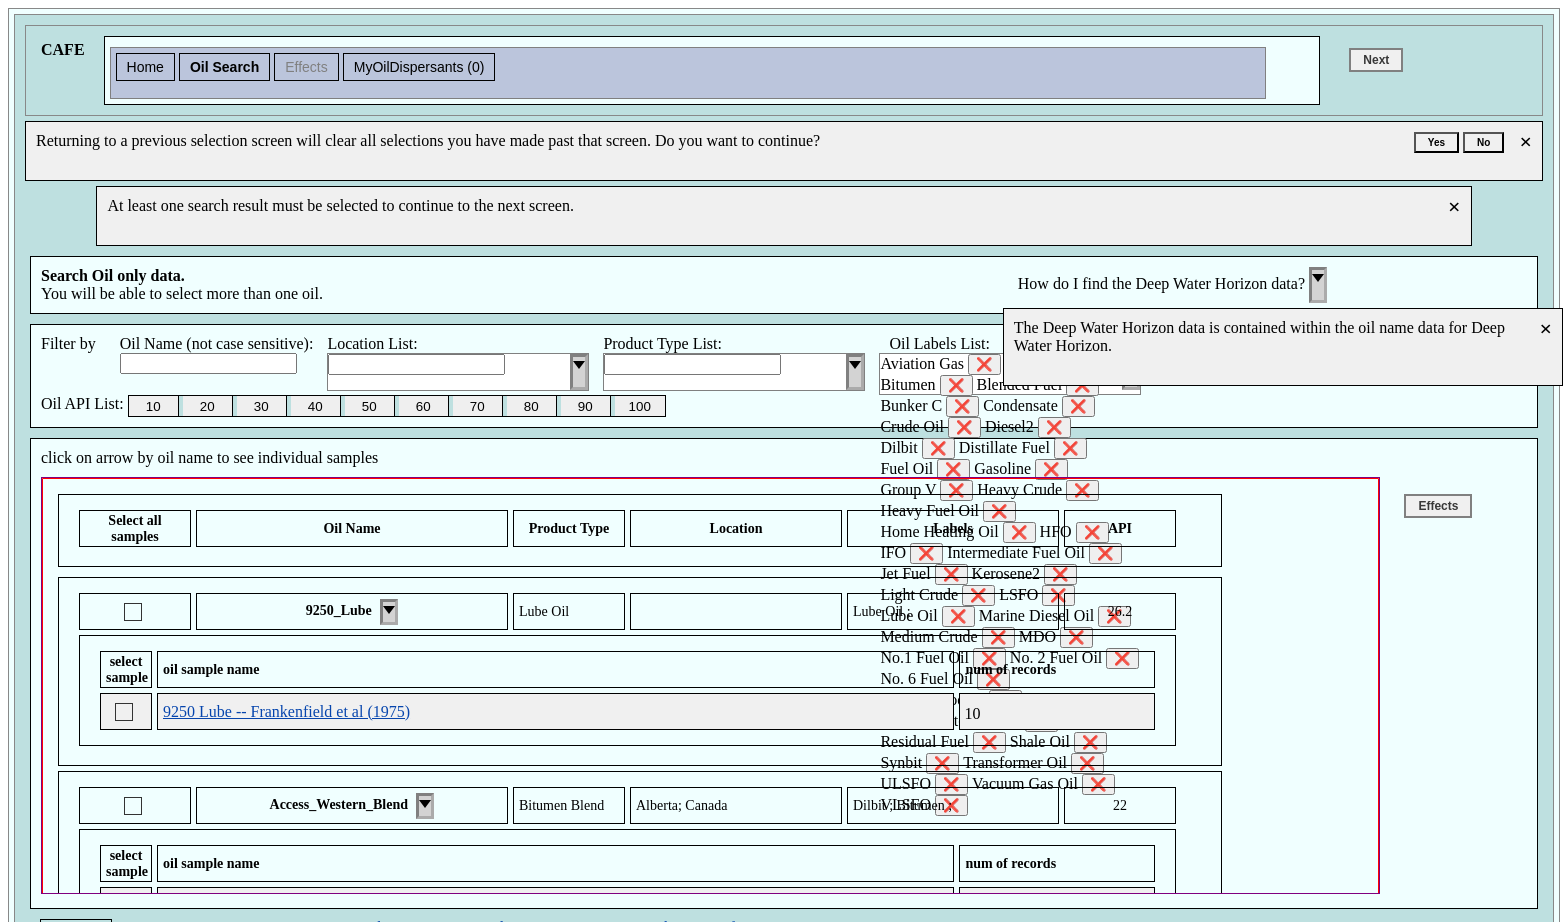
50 (369, 406)
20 (207, 406)
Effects (306, 67)
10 (153, 406)
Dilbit (917, 448)
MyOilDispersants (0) (419, 67)
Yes (1436, 142)
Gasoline (1021, 469)
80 (531, 406)
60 (423, 406)
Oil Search (224, 67)
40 (315, 406)
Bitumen (926, 385)
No (1483, 142)
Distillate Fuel (1023, 448)
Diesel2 (1028, 427)
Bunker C (929, 406)
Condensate (1039, 406)
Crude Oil (930, 427)
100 (640, 406)
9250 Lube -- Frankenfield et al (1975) (286, 711)
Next (1376, 60)
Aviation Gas (940, 364)
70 (477, 406)
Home (145, 67)
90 (585, 406)
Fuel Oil (925, 469)
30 (261, 406)
